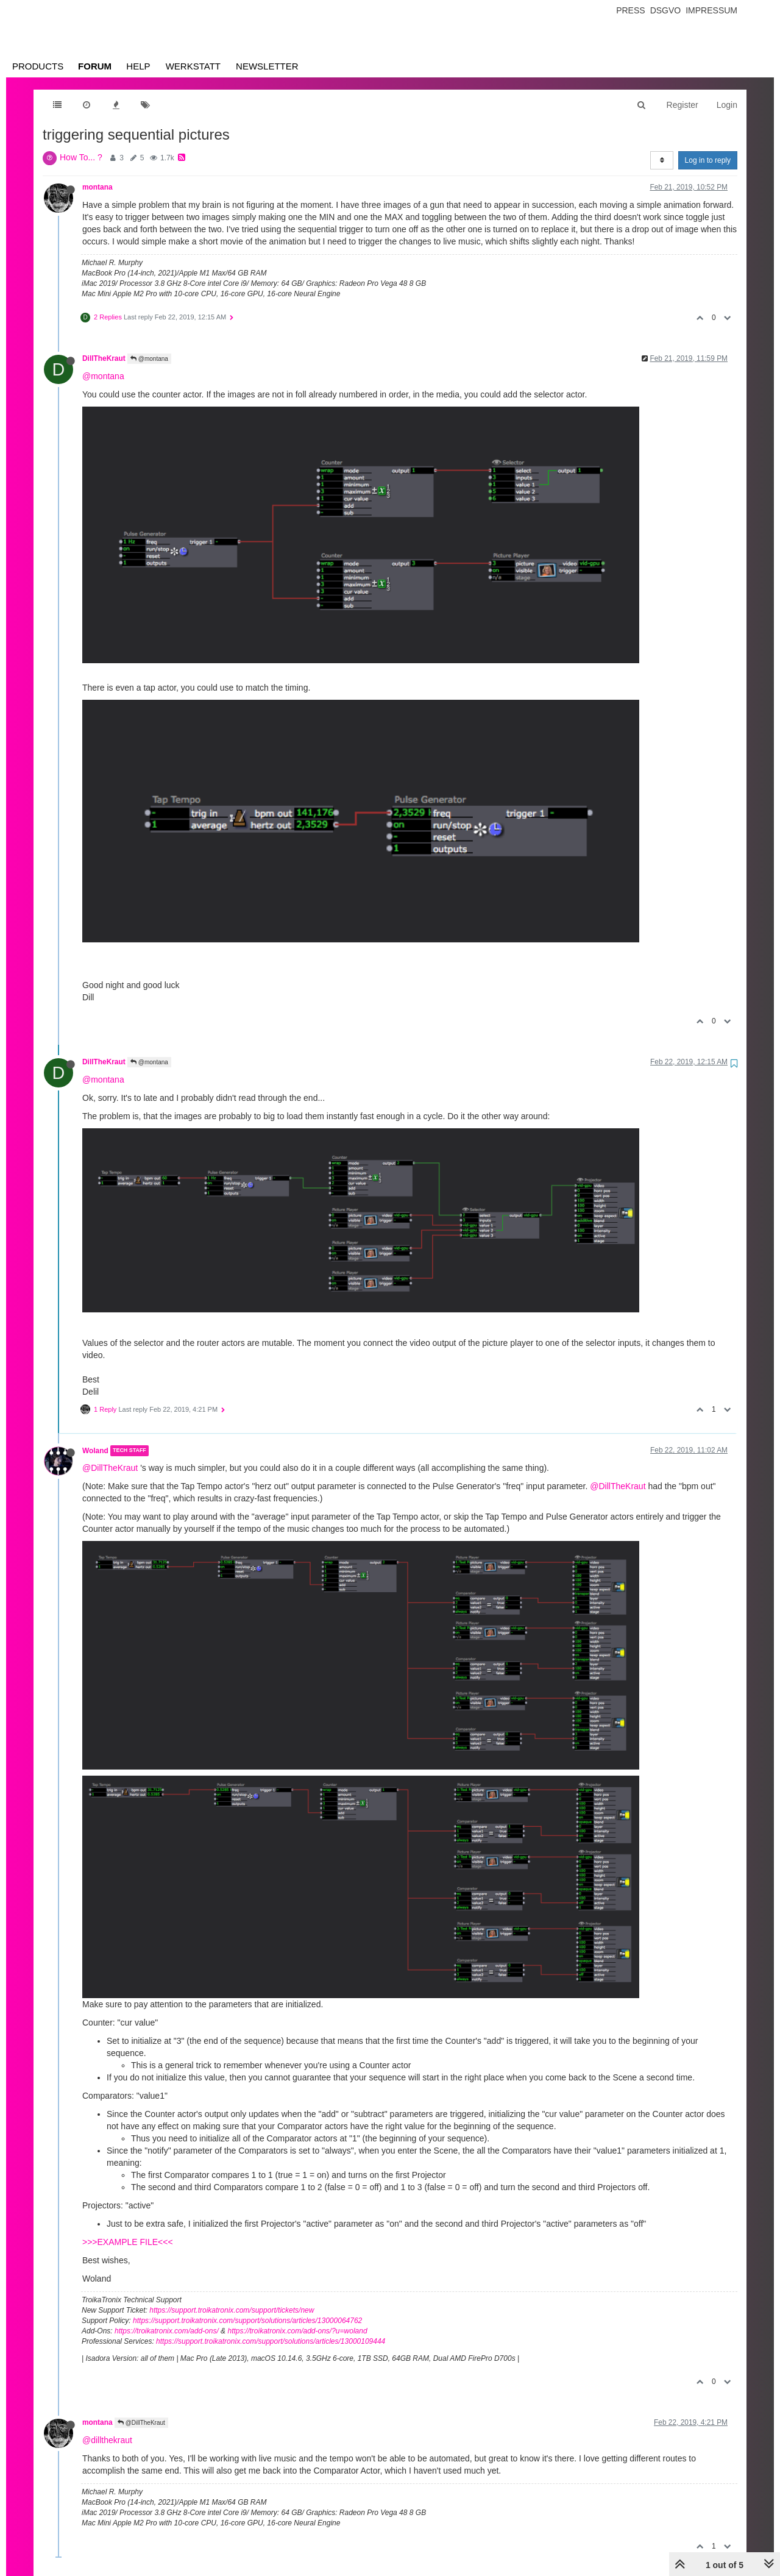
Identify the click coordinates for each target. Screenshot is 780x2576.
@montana (149, 358)
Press (630, 10)
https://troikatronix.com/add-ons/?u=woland (297, 2331)
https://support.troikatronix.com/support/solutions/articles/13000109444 (270, 2341)
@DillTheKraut (110, 1468)
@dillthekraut (107, 2440)
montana (97, 187)
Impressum (711, 10)
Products (37, 66)
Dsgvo (665, 10)
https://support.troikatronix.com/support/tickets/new (231, 2310)
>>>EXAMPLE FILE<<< (127, 2242)
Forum (95, 66)
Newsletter (267, 66)
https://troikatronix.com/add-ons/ (167, 2331)
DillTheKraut (104, 358)
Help (138, 66)
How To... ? (81, 157)
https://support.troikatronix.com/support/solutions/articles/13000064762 (247, 2320)
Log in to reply (708, 160)
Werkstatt (193, 66)
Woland (95, 1450)
